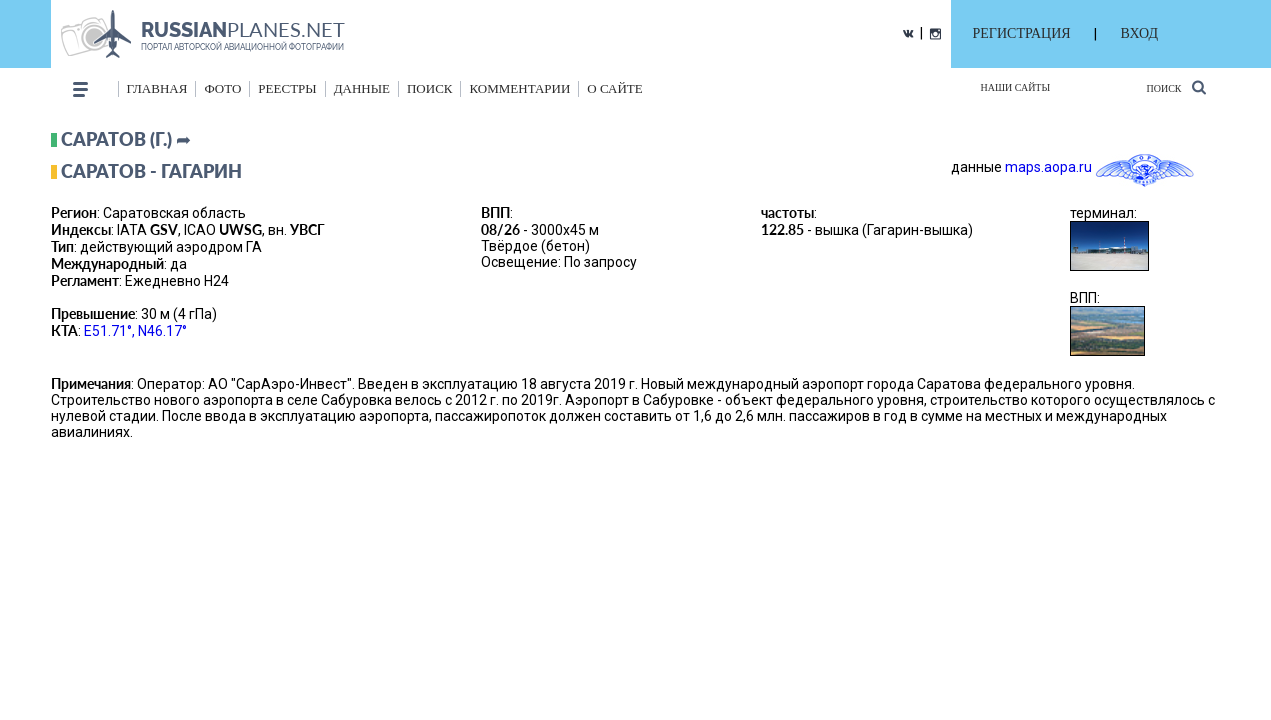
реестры (287, 88)
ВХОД (1139, 33)
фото (222, 88)
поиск (430, 88)
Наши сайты (1016, 87)
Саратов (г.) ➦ (126, 139)
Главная (157, 88)
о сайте (614, 88)
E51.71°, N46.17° (135, 331)
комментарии (519, 88)
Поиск (1175, 87)
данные (362, 88)
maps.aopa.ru (1048, 167)
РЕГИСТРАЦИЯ (1022, 33)
